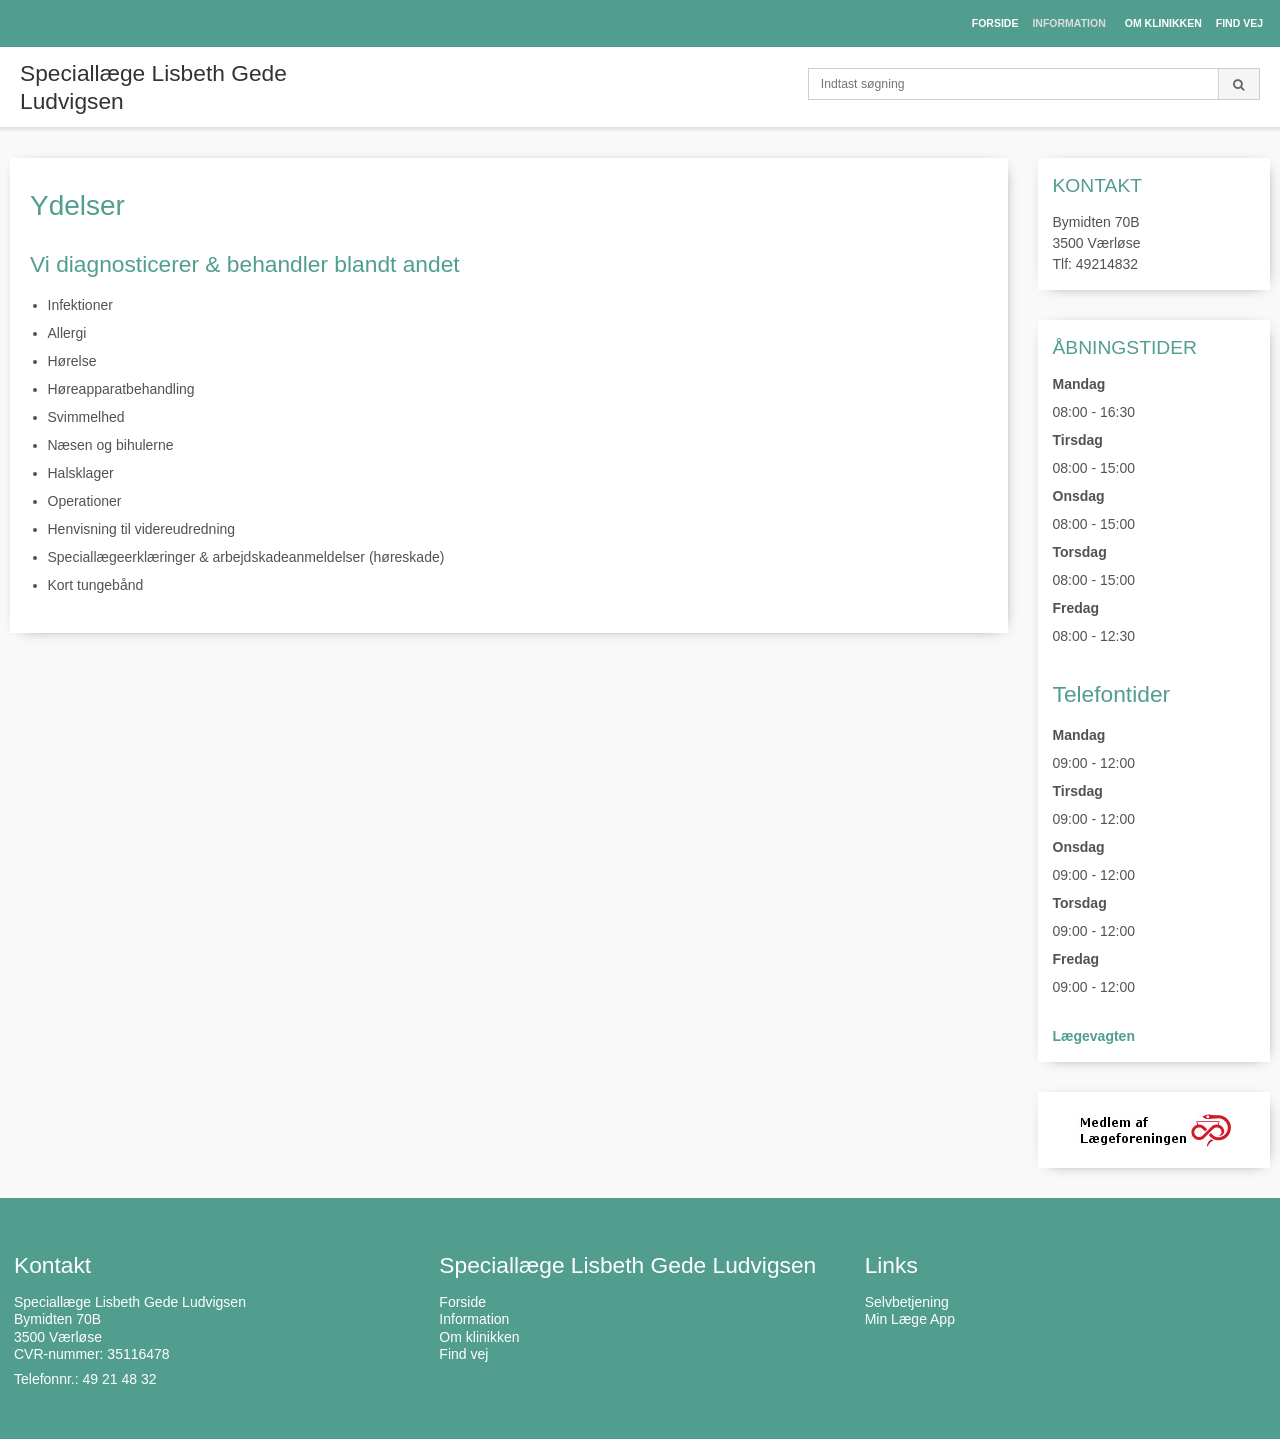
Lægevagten (1094, 1036)
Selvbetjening (907, 1302)
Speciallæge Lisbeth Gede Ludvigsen (153, 87)
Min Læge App (910, 1319)
